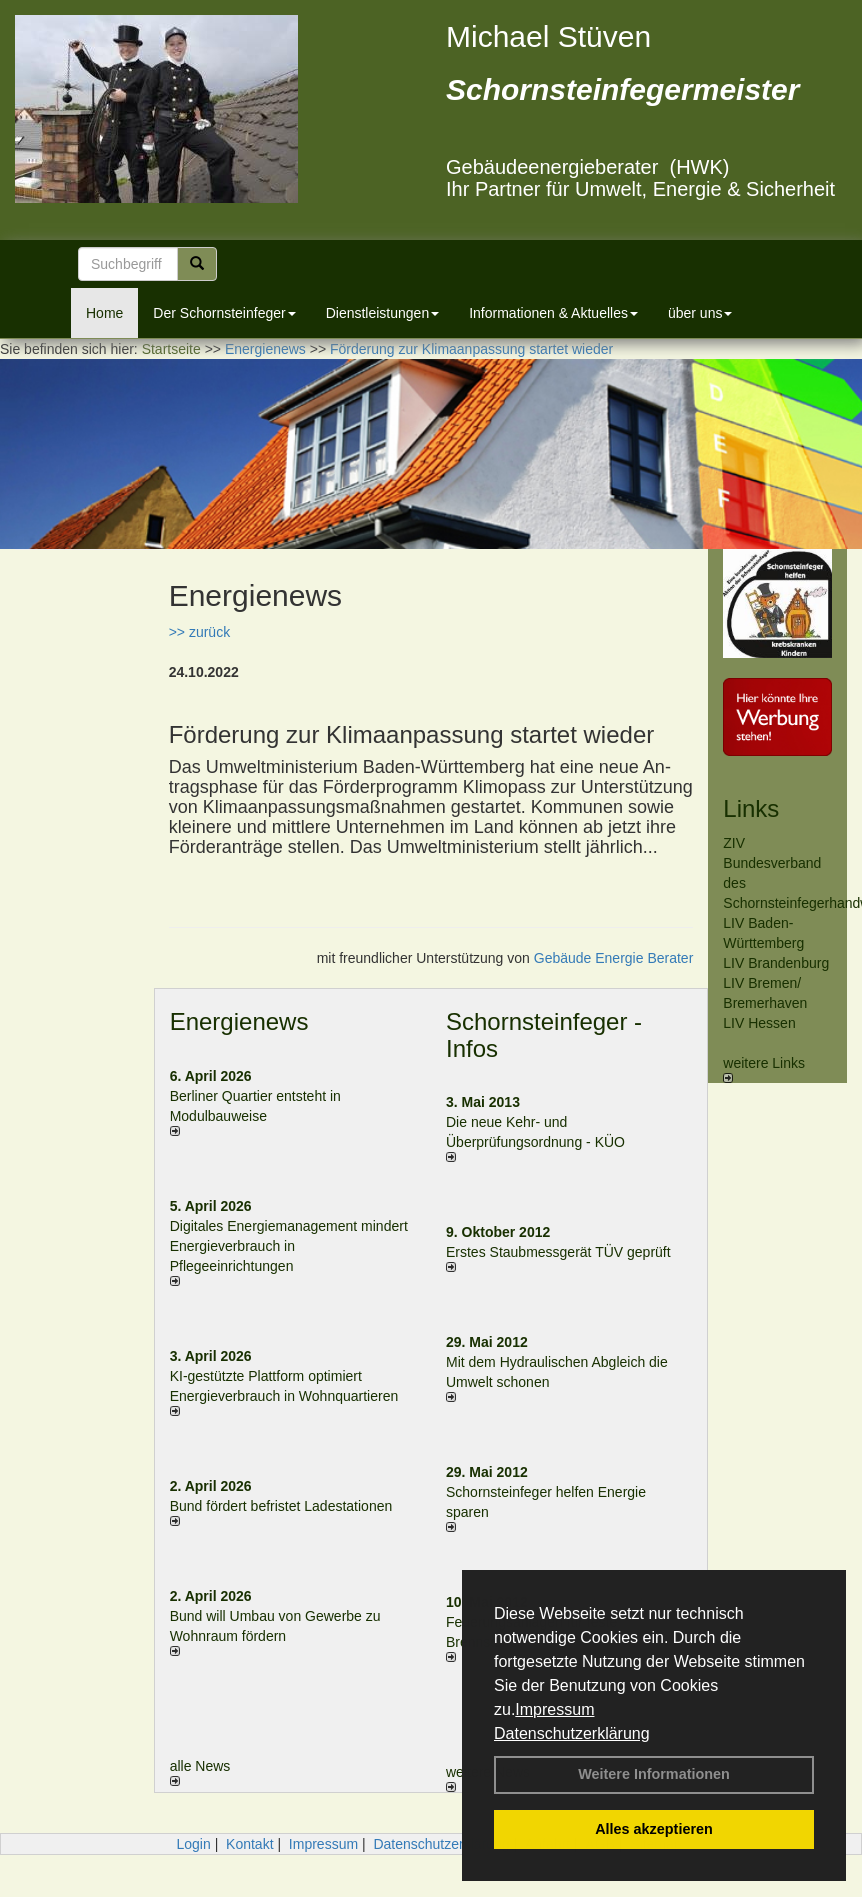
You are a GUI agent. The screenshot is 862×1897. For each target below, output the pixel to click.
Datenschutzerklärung (572, 1733)
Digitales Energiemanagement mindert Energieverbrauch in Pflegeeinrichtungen (289, 1246)
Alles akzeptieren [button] (654, 1829)
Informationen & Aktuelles (553, 313)
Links (751, 808)
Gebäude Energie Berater (614, 958)
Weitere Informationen (654, 1774)
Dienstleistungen (383, 313)
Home (104, 313)
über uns (700, 313)
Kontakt (249, 1844)
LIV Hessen (759, 1023)
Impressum (554, 1709)
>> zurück (199, 632)
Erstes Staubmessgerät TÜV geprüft (558, 1252)
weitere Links (764, 1069)
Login (193, 1844)
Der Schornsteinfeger (224, 313)
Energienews (239, 1021)
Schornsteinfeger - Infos (544, 1034)
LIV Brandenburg (776, 963)
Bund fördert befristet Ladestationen (281, 1506)
